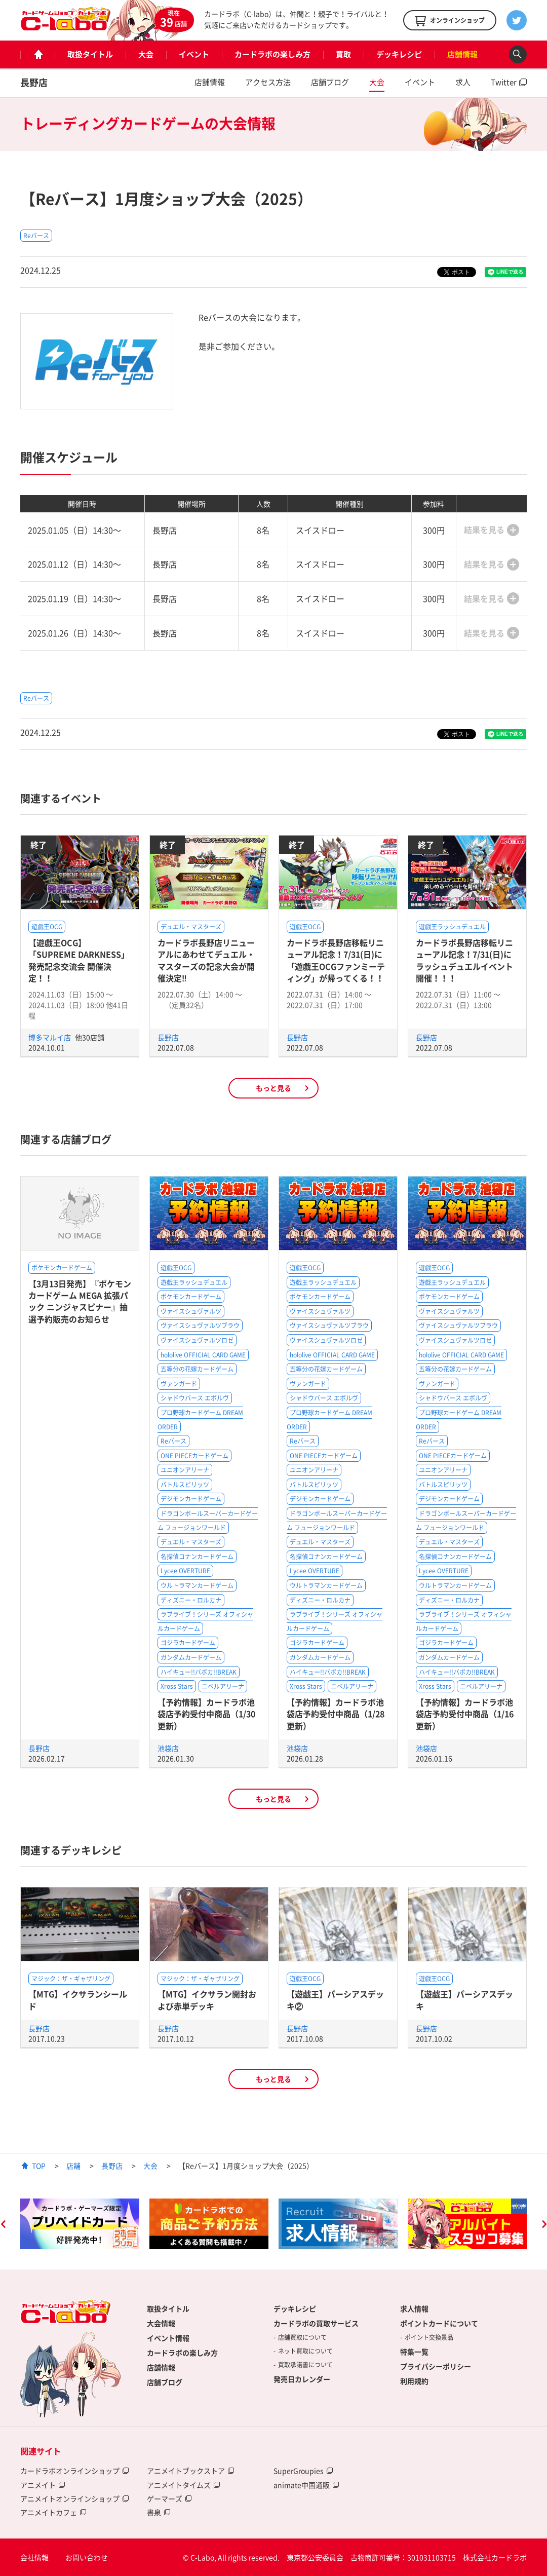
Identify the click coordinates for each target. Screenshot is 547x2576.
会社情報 (34, 2557)
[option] (79, 2224)
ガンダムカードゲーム (191, 1657)
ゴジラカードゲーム (188, 1642)
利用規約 (414, 2381)
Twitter (504, 82)
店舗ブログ (330, 82)
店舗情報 (462, 54)
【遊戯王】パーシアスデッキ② (335, 2000)
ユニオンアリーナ (185, 1469)
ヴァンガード (179, 1383)
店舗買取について (302, 2337)
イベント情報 (168, 2338)
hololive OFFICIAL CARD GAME (203, 1354)
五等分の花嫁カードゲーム (197, 1369)
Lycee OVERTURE (185, 1570)
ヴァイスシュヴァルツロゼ (197, 1340)
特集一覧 (414, 2351)
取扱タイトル (90, 54)
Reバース (36, 235)
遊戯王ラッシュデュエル (452, 926)
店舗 (73, 2166)
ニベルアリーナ (223, 1686)
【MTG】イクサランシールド (77, 2000)
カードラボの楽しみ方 (272, 54)
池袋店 (168, 1748)
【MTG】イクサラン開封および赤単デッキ (207, 2000)
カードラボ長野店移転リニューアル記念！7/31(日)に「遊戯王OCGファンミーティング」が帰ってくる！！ (336, 960)
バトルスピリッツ (185, 1484)
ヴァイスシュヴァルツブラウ (200, 1325)
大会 (145, 54)
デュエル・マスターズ (191, 926)
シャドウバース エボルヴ (195, 1398)
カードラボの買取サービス (316, 2323)
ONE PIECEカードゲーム (194, 1455)
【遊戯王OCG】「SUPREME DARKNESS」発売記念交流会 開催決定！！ (78, 960)
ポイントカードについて (439, 2323)
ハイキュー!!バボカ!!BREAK (199, 1672)
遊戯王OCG (46, 926)
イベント (194, 54)
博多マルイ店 (50, 1037)
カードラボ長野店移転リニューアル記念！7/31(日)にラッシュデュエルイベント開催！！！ (464, 960)
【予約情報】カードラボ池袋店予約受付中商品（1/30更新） (206, 1714)
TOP (39, 2166)
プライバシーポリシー (435, 2366)
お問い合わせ (86, 2557)
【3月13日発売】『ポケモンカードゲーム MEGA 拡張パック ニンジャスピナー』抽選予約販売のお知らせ (79, 1301)
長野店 (34, 82)
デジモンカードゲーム (191, 1498)
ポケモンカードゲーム (61, 1267)
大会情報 (161, 2323)
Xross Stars (177, 1686)
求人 (463, 82)
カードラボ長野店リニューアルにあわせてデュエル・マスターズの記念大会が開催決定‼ (206, 960)
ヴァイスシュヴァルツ (191, 1311)
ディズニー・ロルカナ (191, 1600)
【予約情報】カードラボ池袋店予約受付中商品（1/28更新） (335, 1714)
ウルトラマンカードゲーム (197, 1585)
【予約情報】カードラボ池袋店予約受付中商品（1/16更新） (465, 1714)
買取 (343, 54)
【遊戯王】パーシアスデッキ (464, 2000)
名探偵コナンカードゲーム (197, 1556)
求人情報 (414, 2308)
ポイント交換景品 (429, 2337)
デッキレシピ (399, 54)
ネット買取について (305, 2351)
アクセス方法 (268, 82)
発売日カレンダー (302, 2379)
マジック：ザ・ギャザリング (70, 1978)
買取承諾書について (305, 2364)
